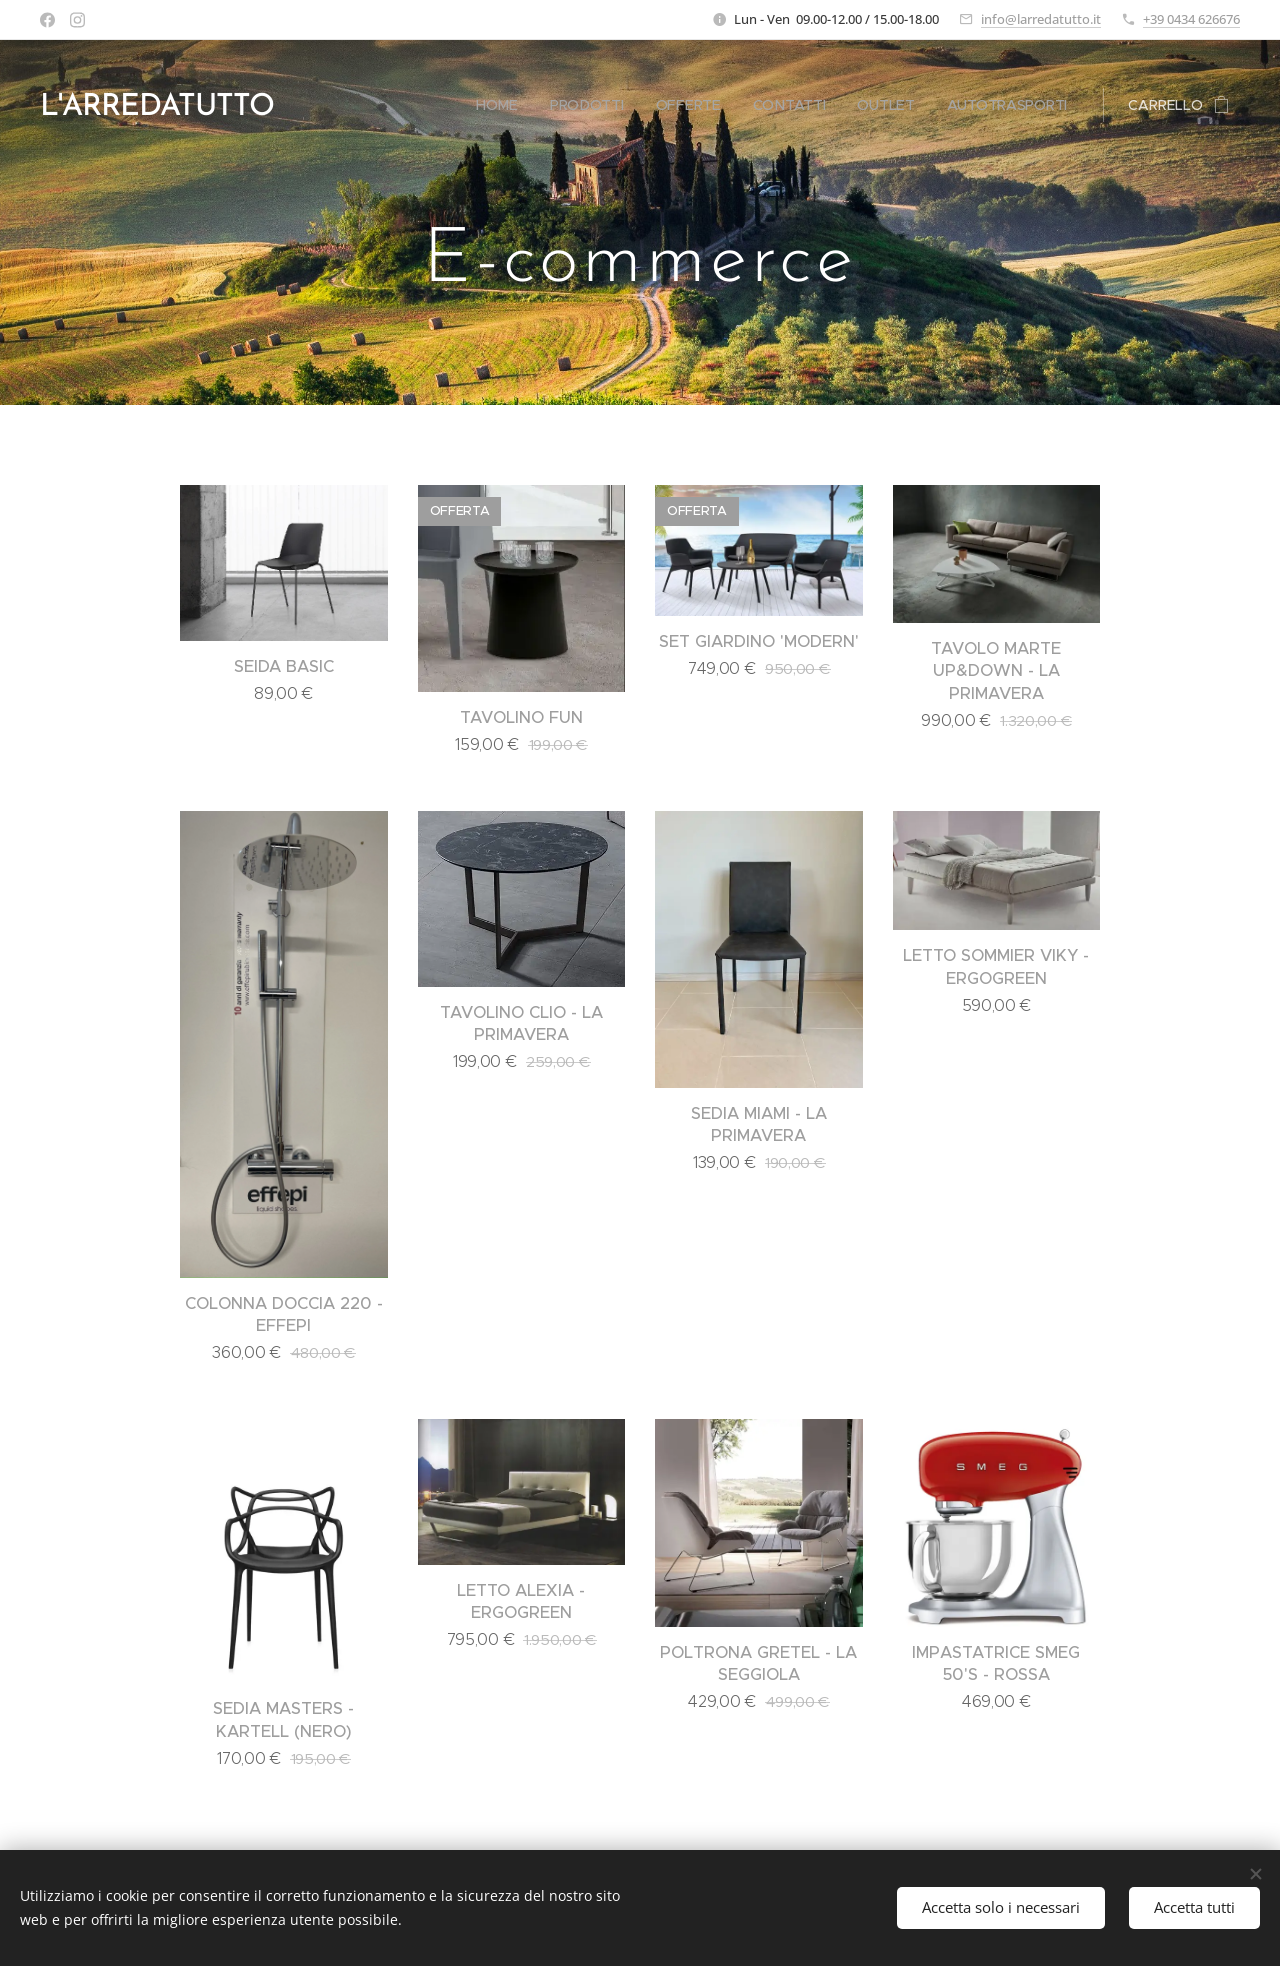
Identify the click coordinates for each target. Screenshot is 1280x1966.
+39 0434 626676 (1191, 19)
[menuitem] (498, 105)
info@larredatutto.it (1041, 19)
